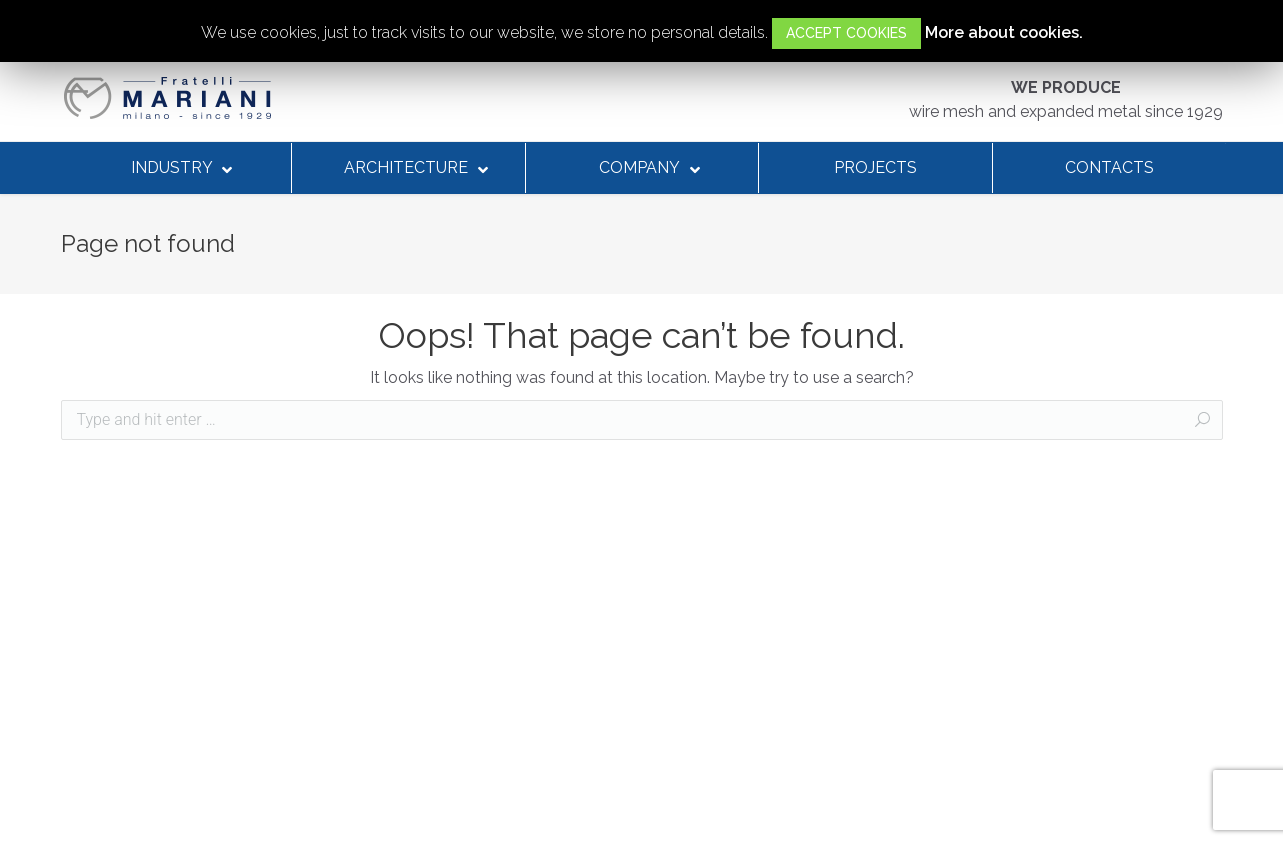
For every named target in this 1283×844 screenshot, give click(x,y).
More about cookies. (1004, 32)
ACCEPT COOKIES (846, 33)
